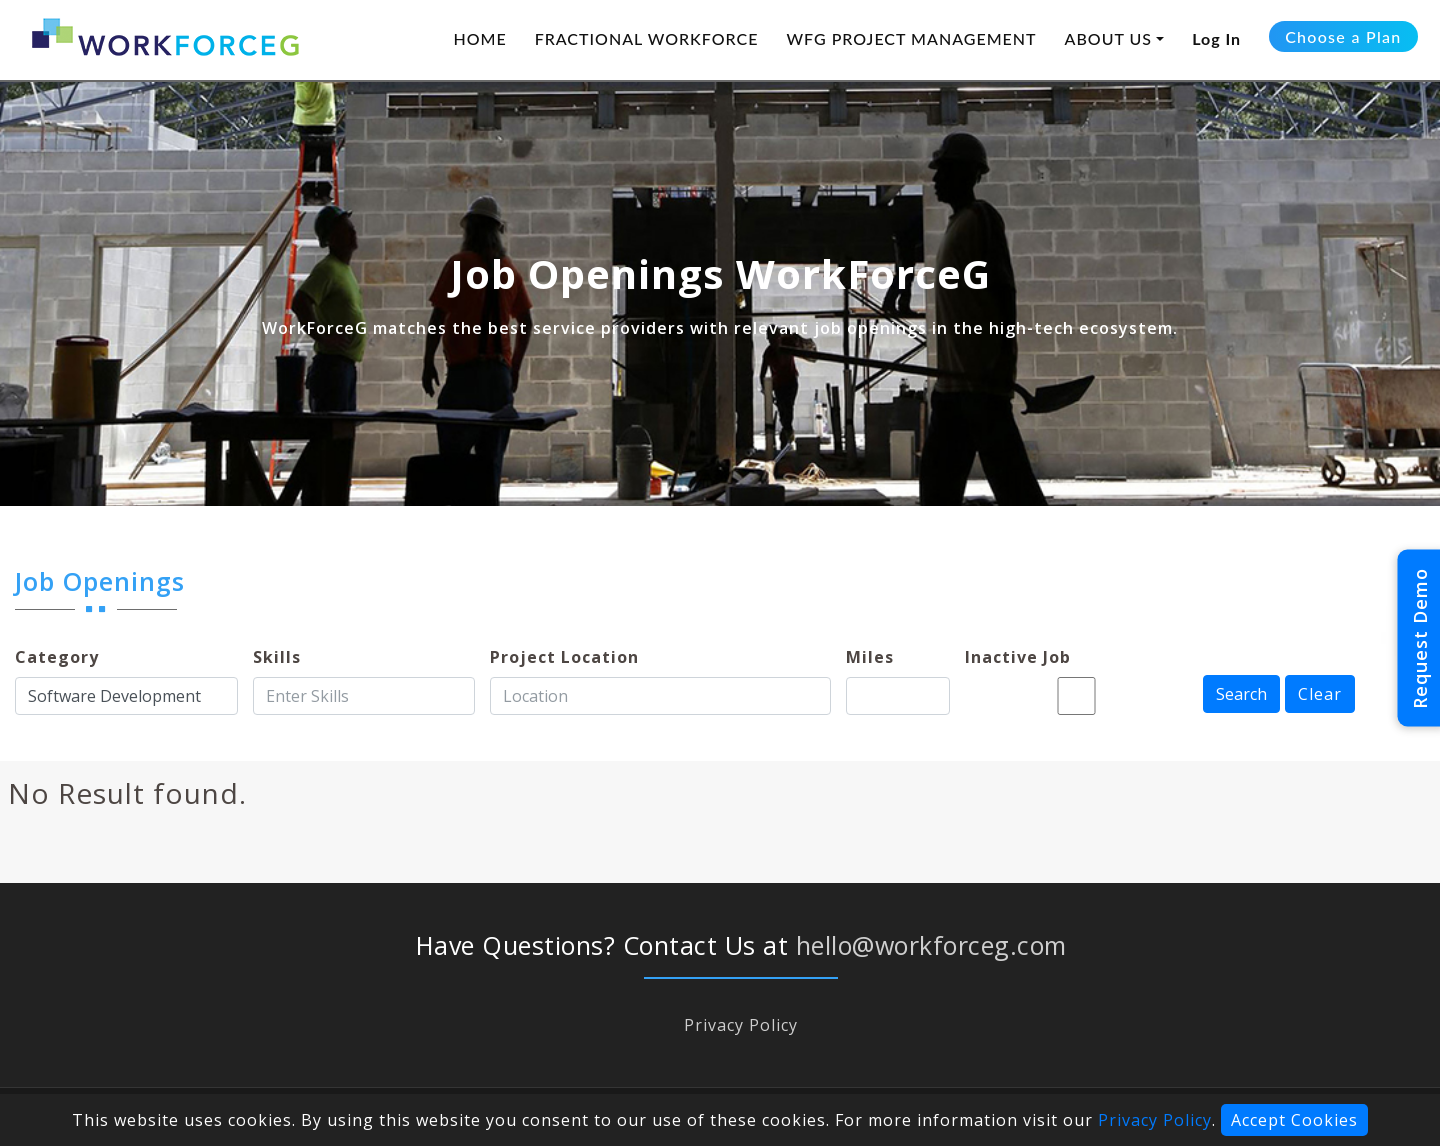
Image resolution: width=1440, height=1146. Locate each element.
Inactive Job (1018, 657)
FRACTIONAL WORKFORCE (647, 38)
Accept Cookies (1294, 1120)
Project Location (564, 657)
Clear (1320, 694)
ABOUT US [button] (1109, 38)
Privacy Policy (741, 1025)
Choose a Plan (1343, 36)
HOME (479, 38)
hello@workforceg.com (931, 945)
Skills (277, 657)
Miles (870, 657)
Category (57, 657)
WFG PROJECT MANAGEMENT (911, 38)
